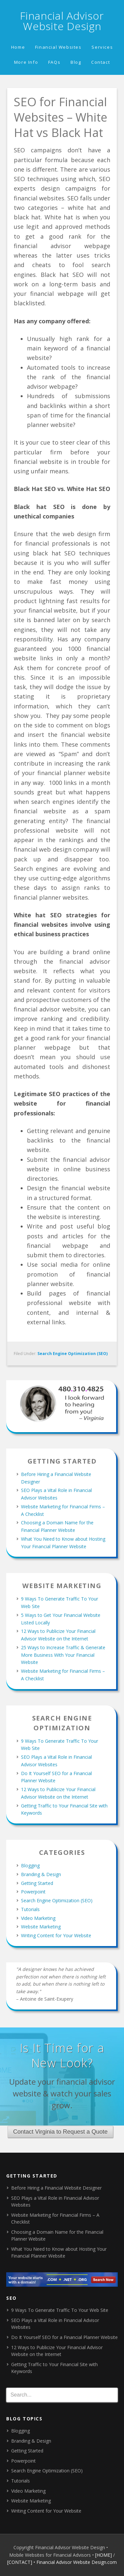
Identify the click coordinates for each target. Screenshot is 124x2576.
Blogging (30, 1865)
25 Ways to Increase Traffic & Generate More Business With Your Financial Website (63, 1655)
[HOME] (103, 2555)
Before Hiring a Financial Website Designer (56, 2188)
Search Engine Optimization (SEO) (72, 1353)
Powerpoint (33, 1892)
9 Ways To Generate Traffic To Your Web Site (59, 2310)
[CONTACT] (19, 2562)
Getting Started (37, 1883)
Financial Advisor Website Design (62, 20)
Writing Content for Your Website (56, 1935)
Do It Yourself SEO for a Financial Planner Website (64, 2337)
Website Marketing (41, 1927)
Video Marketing (38, 1918)
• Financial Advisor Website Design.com (75, 2562)
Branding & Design (41, 1874)
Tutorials (30, 1909)
